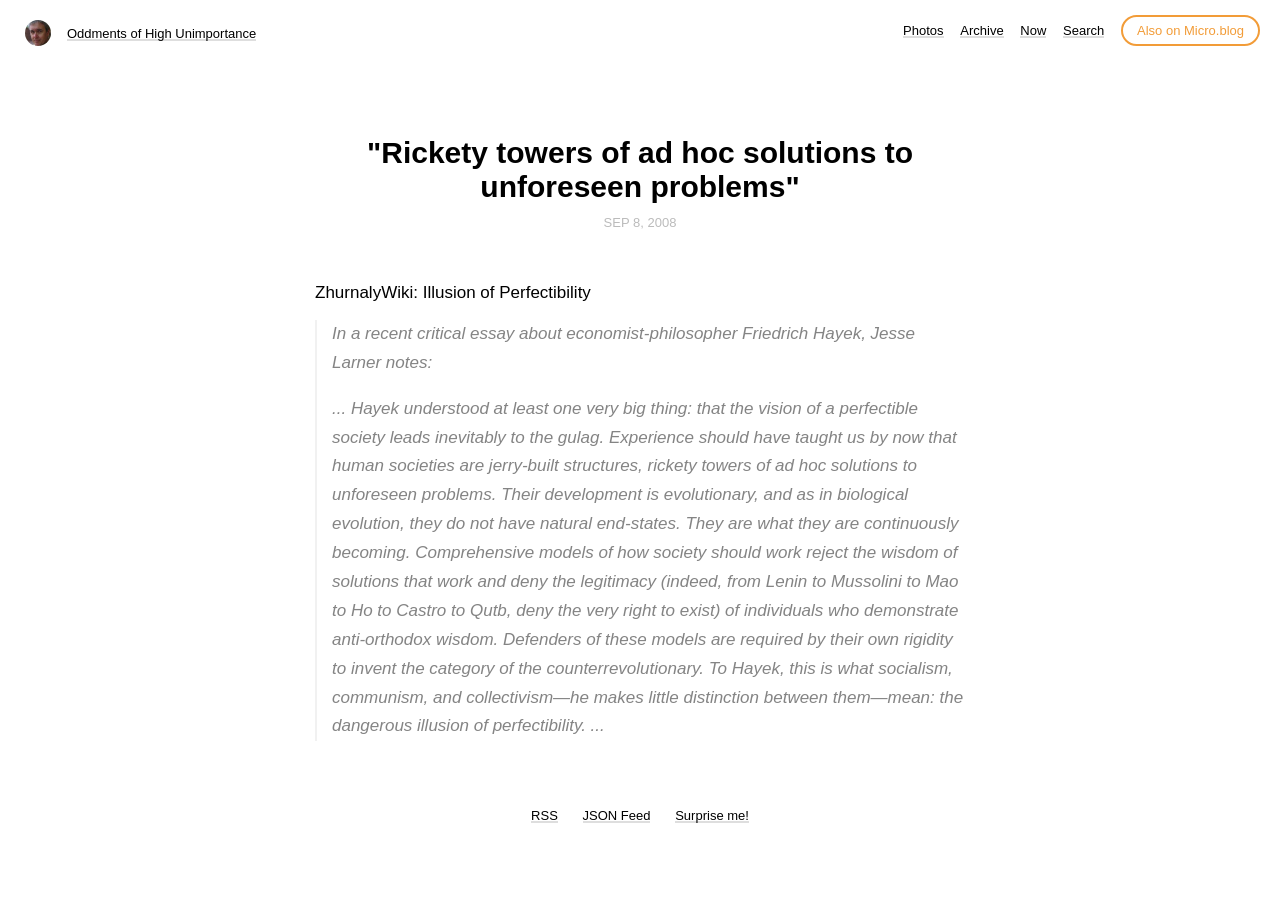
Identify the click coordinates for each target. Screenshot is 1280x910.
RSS (544, 815)
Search (1083, 30)
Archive (981, 30)
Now (1033, 30)
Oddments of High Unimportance (161, 33)
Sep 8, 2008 (640, 222)
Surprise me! (712, 815)
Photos (923, 30)
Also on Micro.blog (1190, 30)
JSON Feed (617, 815)
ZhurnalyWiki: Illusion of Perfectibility (453, 292)
